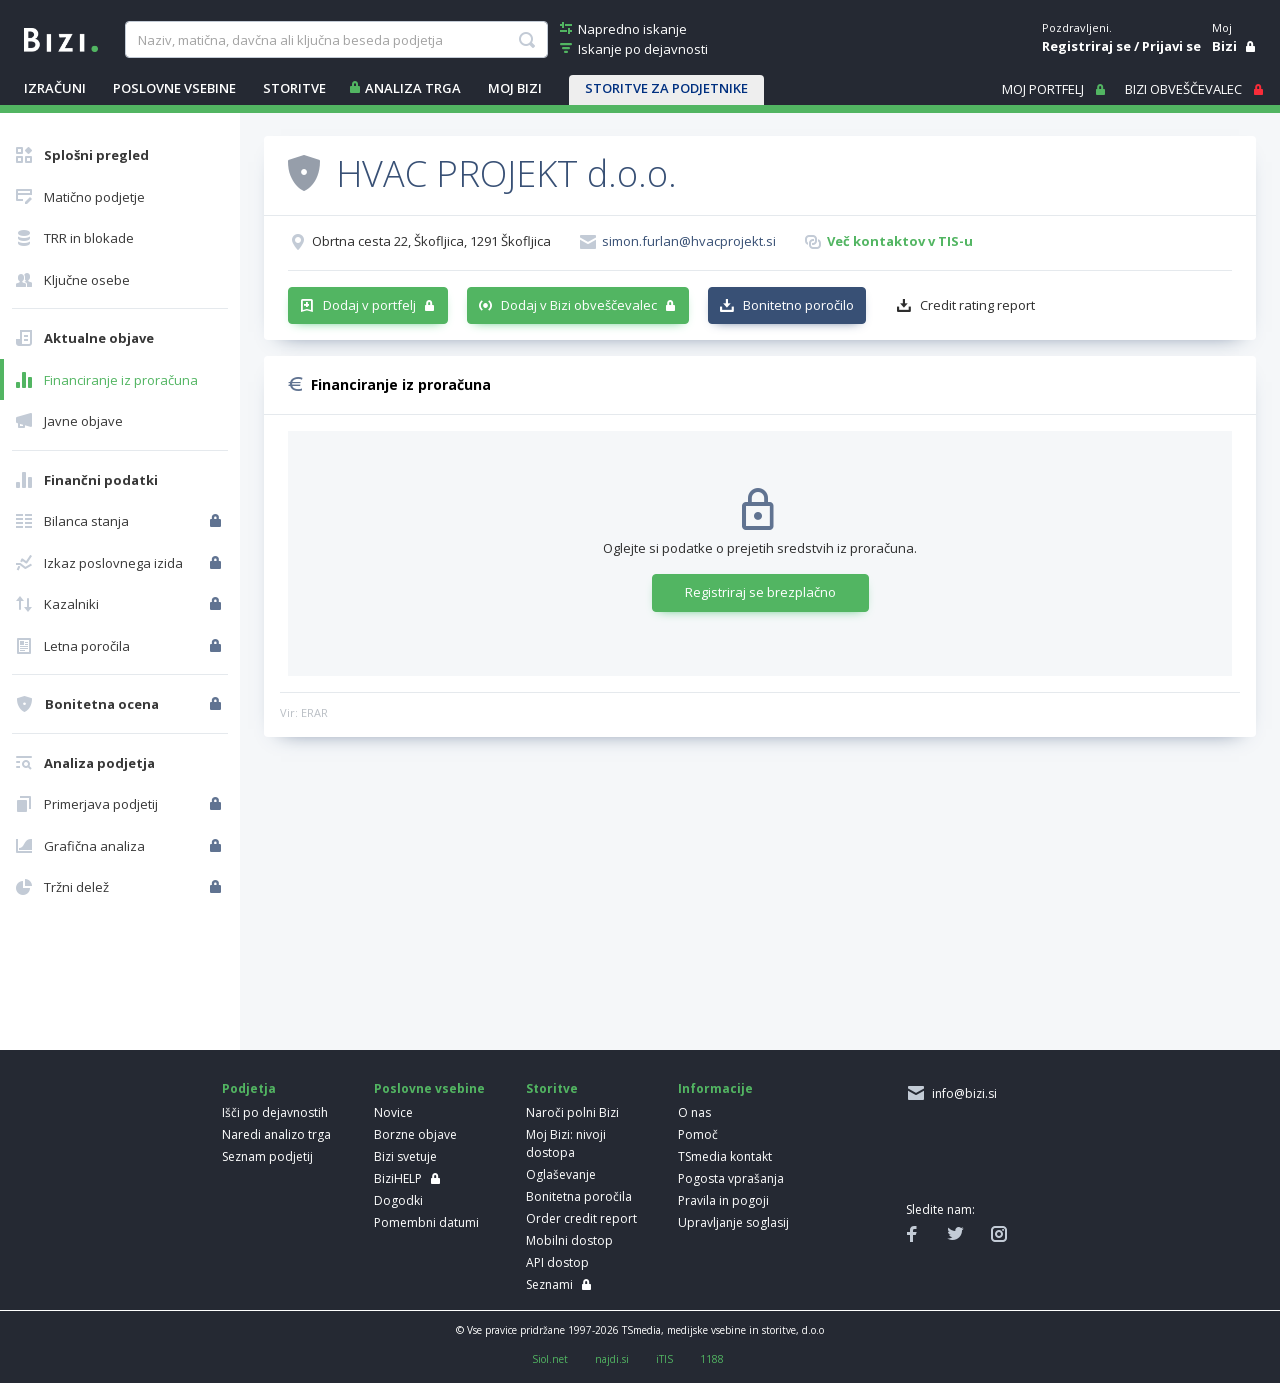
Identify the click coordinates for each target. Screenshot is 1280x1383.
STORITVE (294, 88)
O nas (694, 1112)
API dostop (557, 1262)
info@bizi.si (961, 1093)
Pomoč (698, 1134)
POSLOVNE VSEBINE (174, 88)
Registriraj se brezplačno (760, 592)
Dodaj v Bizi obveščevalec (579, 305)
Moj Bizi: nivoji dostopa (566, 1143)
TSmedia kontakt (725, 1156)
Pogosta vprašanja (731, 1178)
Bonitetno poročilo (798, 305)
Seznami (549, 1284)
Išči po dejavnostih (275, 1112)
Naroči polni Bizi (572, 1112)
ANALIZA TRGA (413, 88)
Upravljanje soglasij (733, 1222)
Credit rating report (977, 305)
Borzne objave (415, 1134)
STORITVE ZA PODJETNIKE (666, 88)
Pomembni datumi (426, 1222)
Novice (393, 1112)
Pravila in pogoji (723, 1200)
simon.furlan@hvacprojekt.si (689, 241)
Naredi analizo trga (276, 1134)
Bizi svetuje (405, 1156)
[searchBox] (336, 40)
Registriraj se (1086, 46)
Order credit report (581, 1218)
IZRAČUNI (55, 88)
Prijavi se (1171, 46)
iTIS (664, 1359)
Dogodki (398, 1200)
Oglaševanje (561, 1174)
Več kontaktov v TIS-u (900, 241)
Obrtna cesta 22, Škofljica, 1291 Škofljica (431, 241)
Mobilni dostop (569, 1240)
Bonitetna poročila (579, 1196)
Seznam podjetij (267, 1156)
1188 (712, 1359)
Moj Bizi (515, 88)
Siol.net (550, 1359)
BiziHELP (398, 1178)
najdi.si (612, 1359)
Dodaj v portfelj (369, 305)
